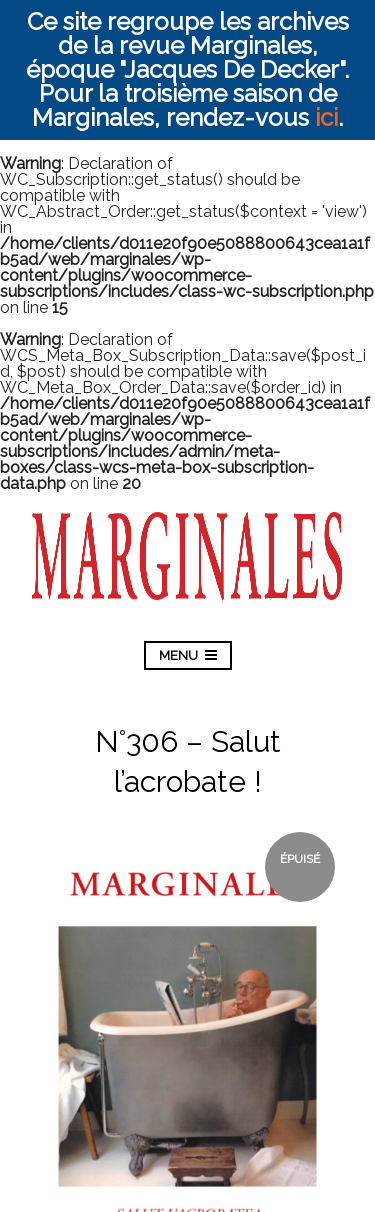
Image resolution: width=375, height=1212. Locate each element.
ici (326, 117)
